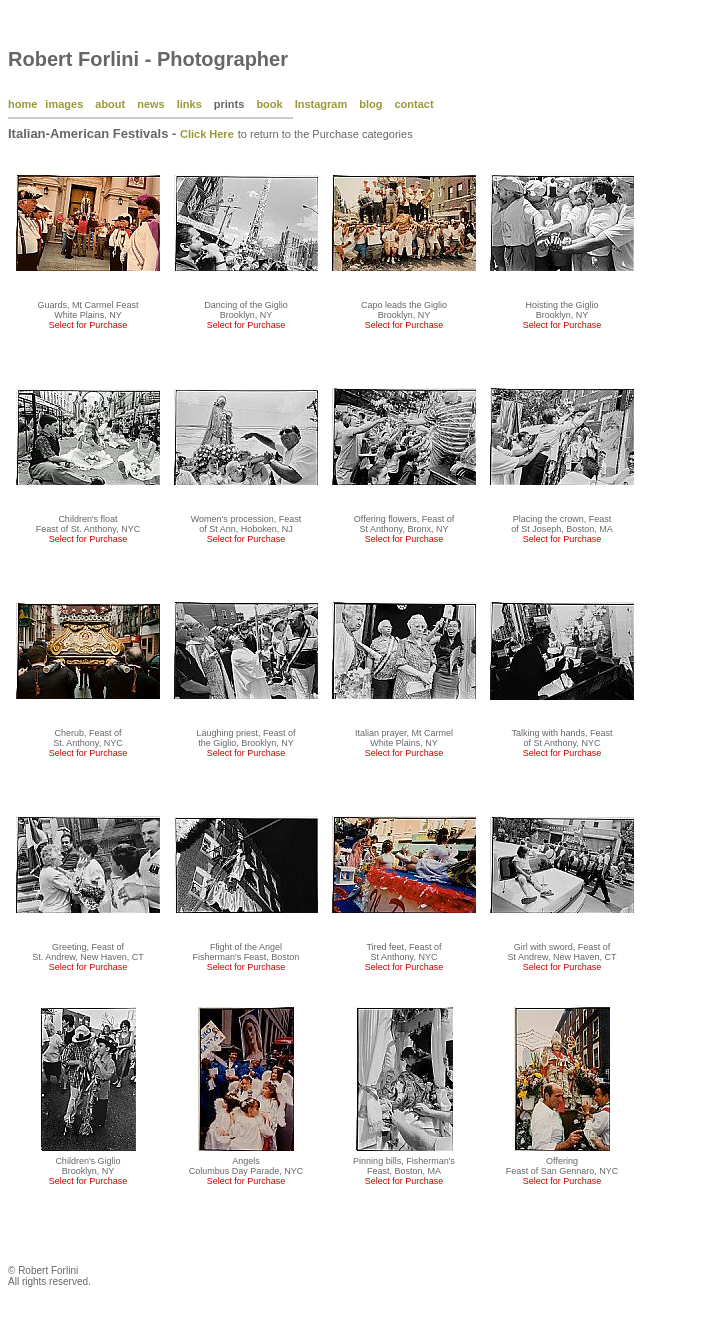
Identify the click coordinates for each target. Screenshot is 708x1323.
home (22, 104)
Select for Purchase (88, 325)
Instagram (321, 104)
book (269, 104)
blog (370, 104)
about (110, 104)
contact (413, 104)
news (151, 104)
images (64, 104)
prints (229, 104)
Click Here (207, 134)
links (189, 104)
